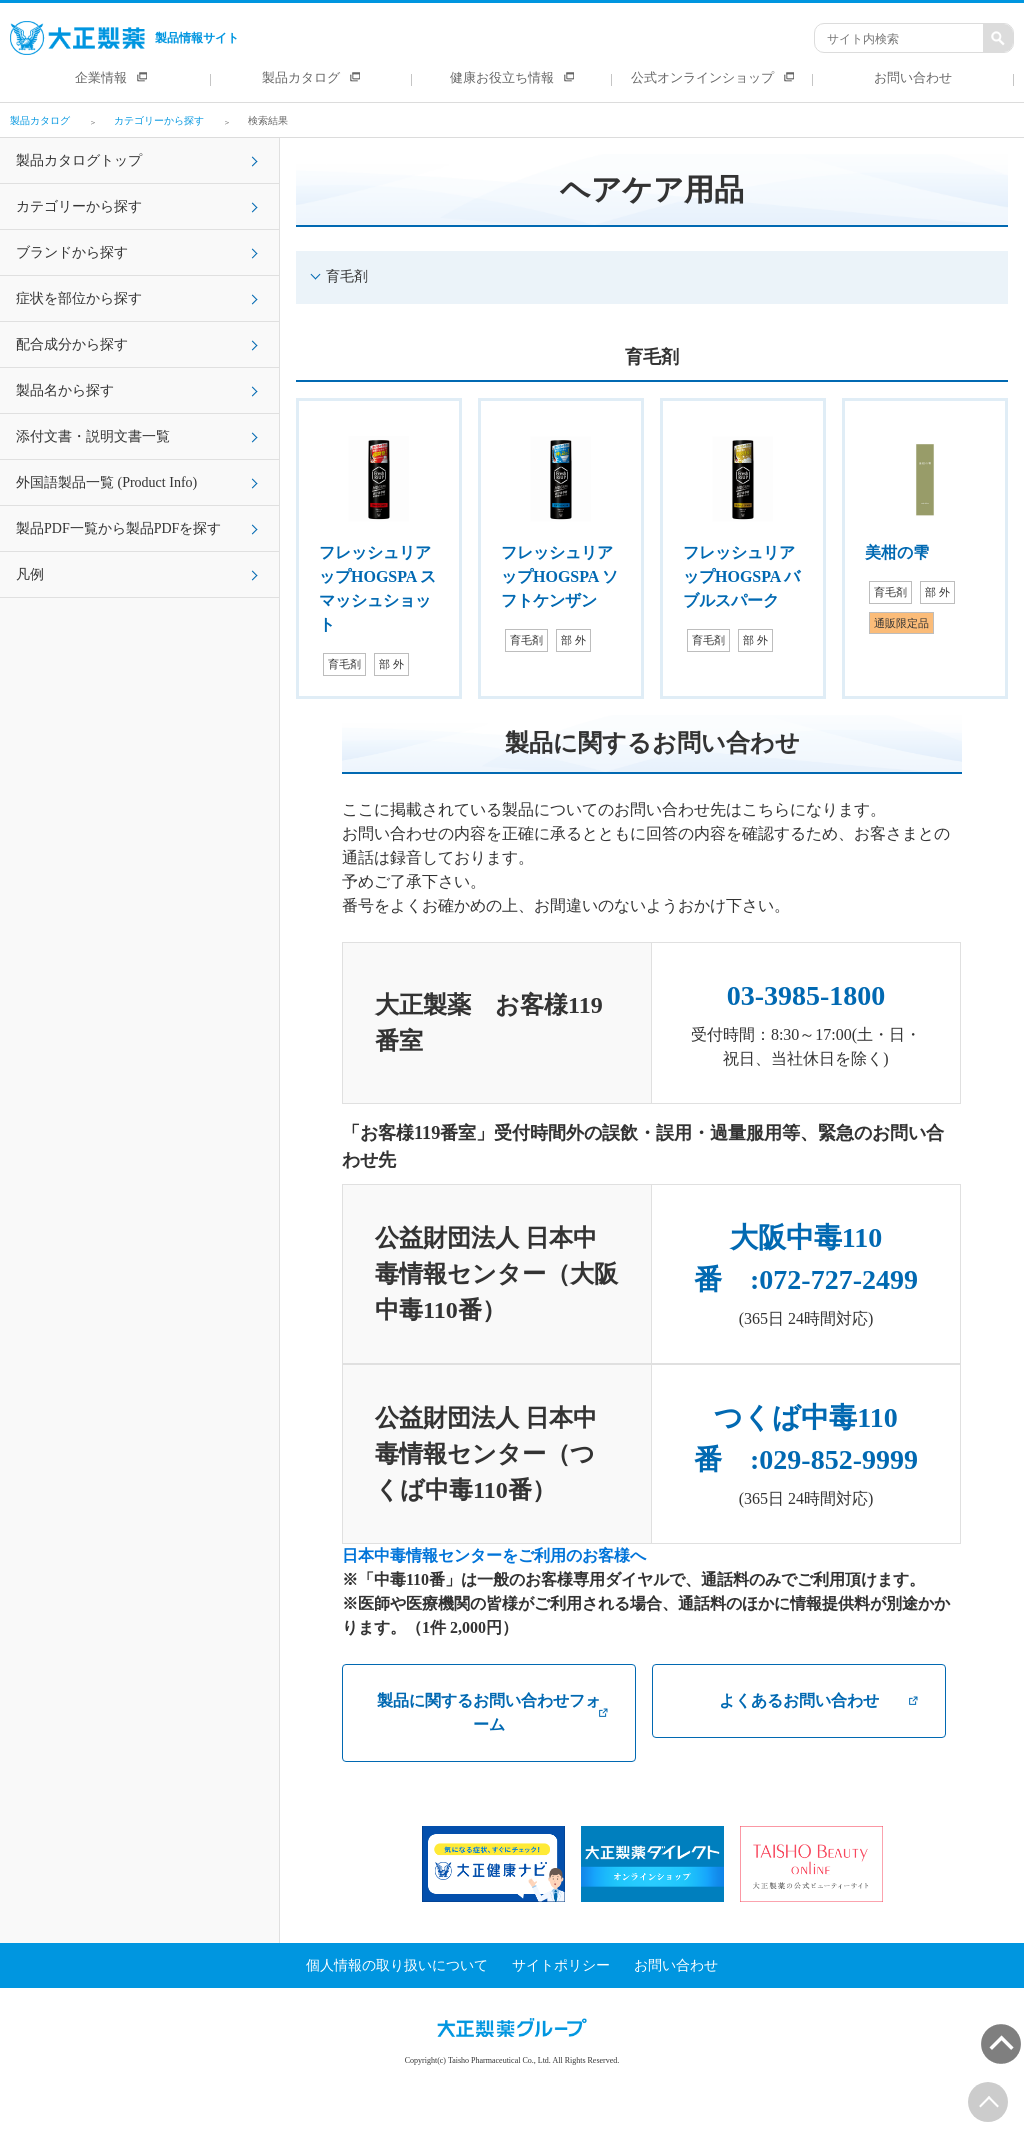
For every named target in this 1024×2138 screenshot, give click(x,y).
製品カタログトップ (79, 160)
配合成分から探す (72, 344)
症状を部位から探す (79, 298)
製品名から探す (65, 390)
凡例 (30, 574)
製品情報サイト (124, 38)
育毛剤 (347, 276)
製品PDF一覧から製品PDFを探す (118, 528)
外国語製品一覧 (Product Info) (106, 482)
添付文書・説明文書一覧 (93, 436)
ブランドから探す (72, 252)
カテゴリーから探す (79, 206)
